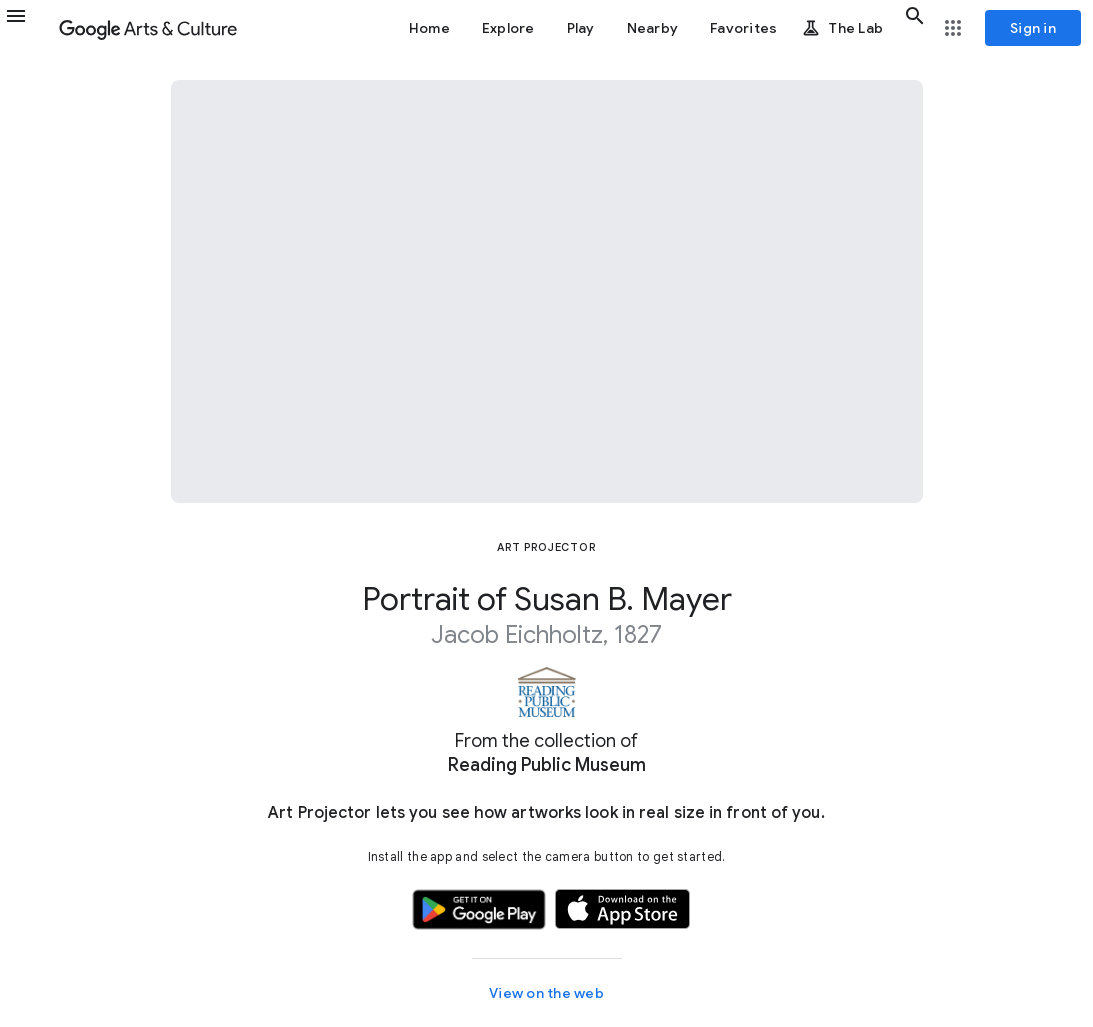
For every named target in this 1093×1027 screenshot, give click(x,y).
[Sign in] (1033, 28)
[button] (28, 28)
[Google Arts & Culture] (148, 28)
